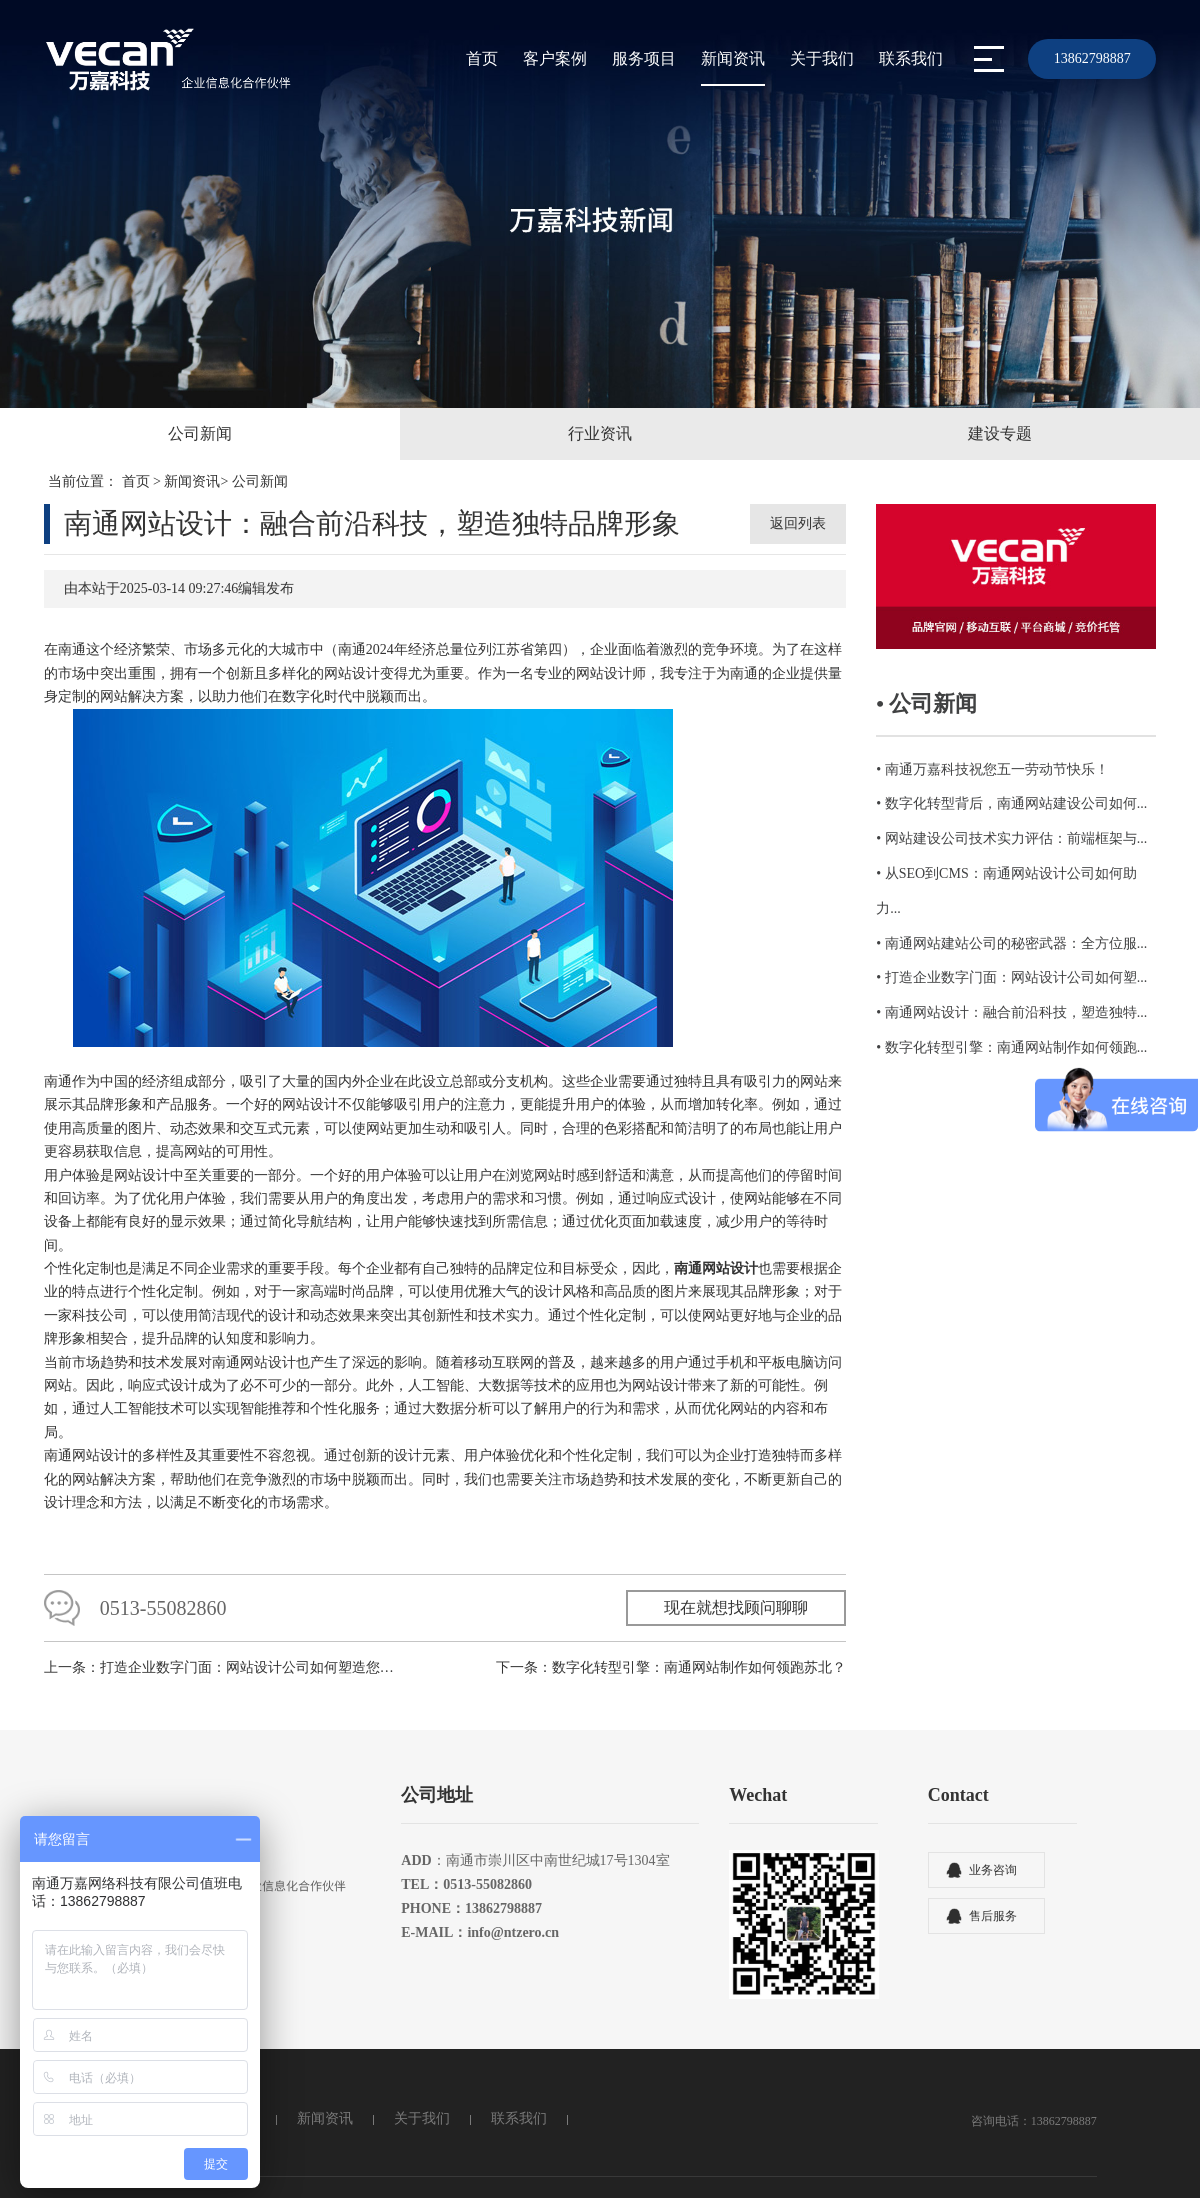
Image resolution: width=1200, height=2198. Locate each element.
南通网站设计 (86, 1467)
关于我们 (822, 58)
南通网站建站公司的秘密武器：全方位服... (1016, 943)
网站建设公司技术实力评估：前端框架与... (1016, 838)
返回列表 (798, 523)
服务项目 (644, 58)
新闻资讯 (733, 58)
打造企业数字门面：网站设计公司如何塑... (1016, 977)
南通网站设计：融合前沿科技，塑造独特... (1016, 1012)
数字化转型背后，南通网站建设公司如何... (1016, 803)
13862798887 (1092, 58)
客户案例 (555, 58)
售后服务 (993, 1930)
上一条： (224, 1681)
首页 (482, 58)
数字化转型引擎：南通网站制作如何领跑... (1016, 1047)
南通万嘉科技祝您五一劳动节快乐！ (997, 769)
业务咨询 (993, 1884)
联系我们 (911, 58)
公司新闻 (260, 481)
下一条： (671, 1681)
